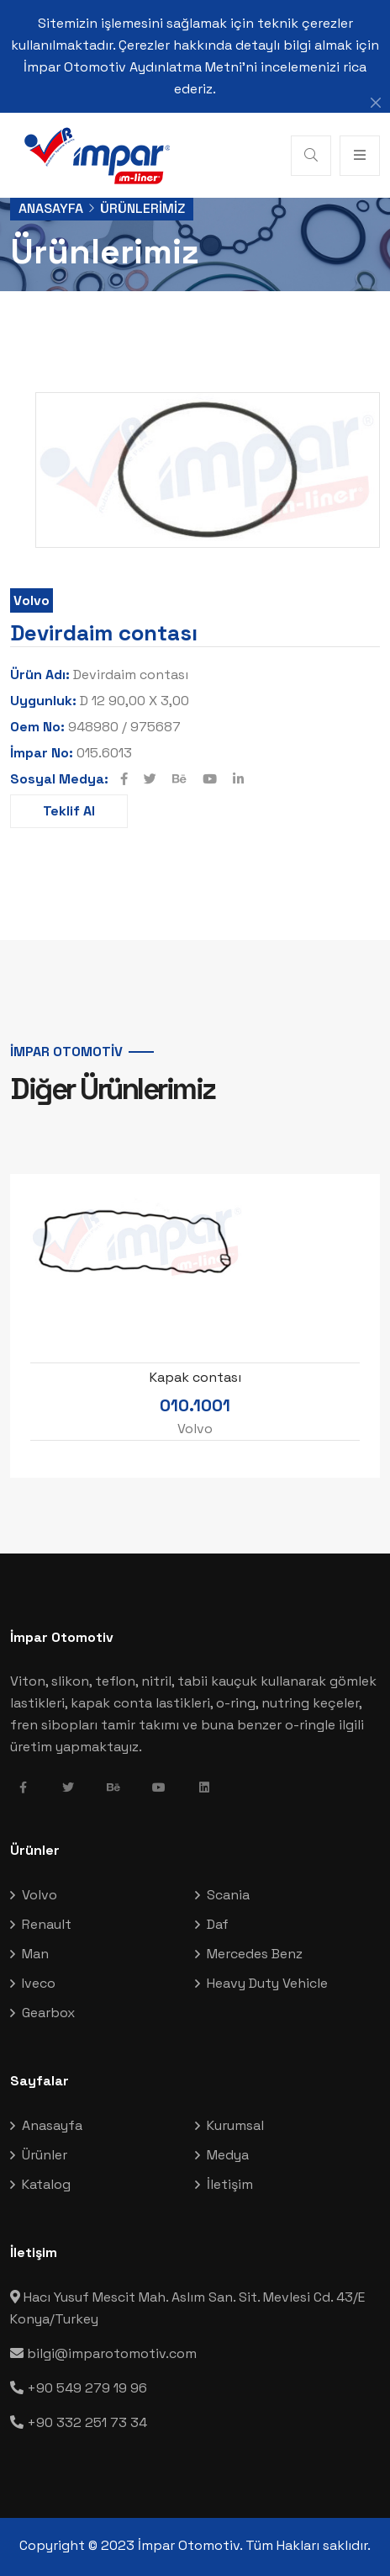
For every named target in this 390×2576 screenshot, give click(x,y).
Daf (218, 1924)
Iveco (38, 1983)
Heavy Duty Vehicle (267, 1983)
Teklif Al (69, 811)
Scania (228, 1895)
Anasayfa (50, 208)
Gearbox (48, 2012)
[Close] (375, 102)
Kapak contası (195, 1378)
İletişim (230, 2184)
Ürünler (44, 2155)
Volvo (31, 600)
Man (35, 1954)
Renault (46, 1924)
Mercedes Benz (255, 1954)
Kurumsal (235, 2125)
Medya (228, 2155)
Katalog (46, 2184)
